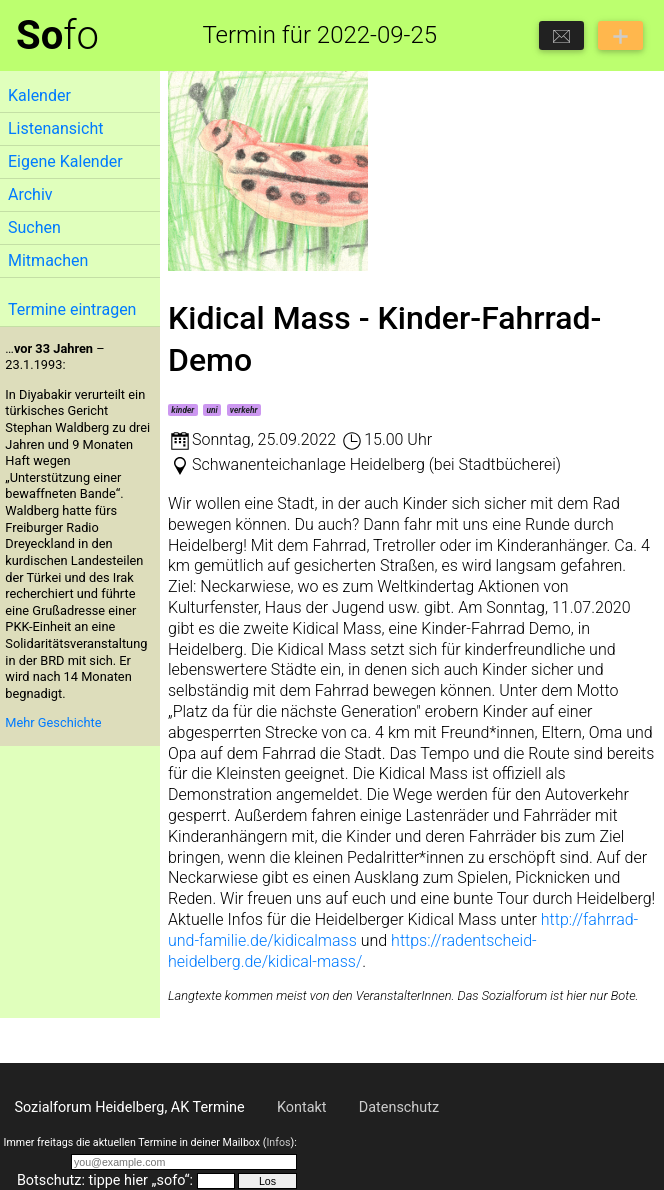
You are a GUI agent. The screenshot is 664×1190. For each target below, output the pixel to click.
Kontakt (302, 1107)
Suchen (34, 227)
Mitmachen (48, 260)
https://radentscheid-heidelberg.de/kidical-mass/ (352, 951)
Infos (278, 1142)
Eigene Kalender (65, 161)
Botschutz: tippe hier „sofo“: (105, 1180)
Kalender (39, 95)
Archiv (30, 194)
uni (211, 410)
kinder (182, 410)
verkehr (244, 410)
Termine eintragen (72, 309)
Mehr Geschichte (53, 722)
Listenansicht (55, 128)
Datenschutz (399, 1107)
